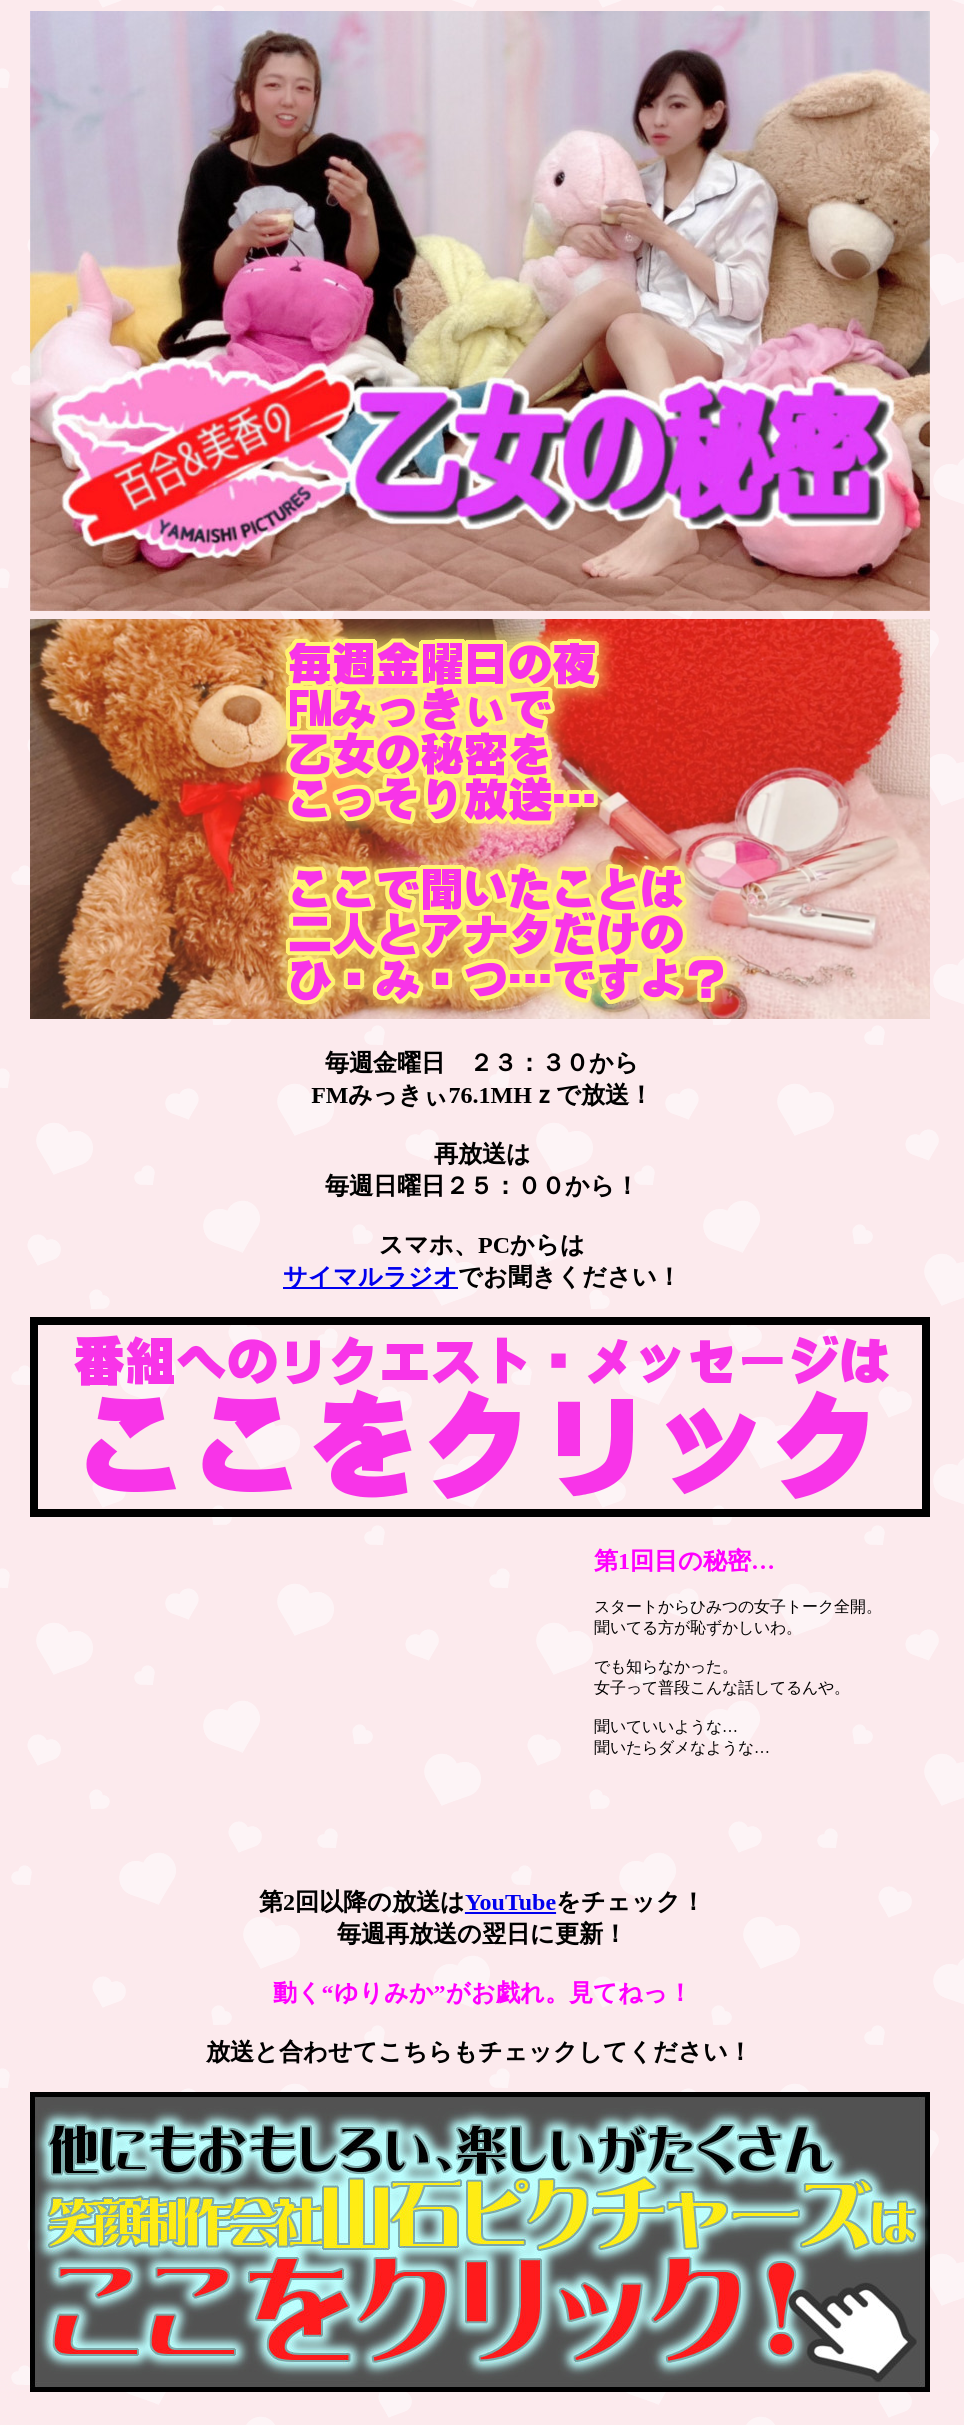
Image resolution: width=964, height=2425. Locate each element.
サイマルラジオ (370, 1277)
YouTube (510, 1902)
